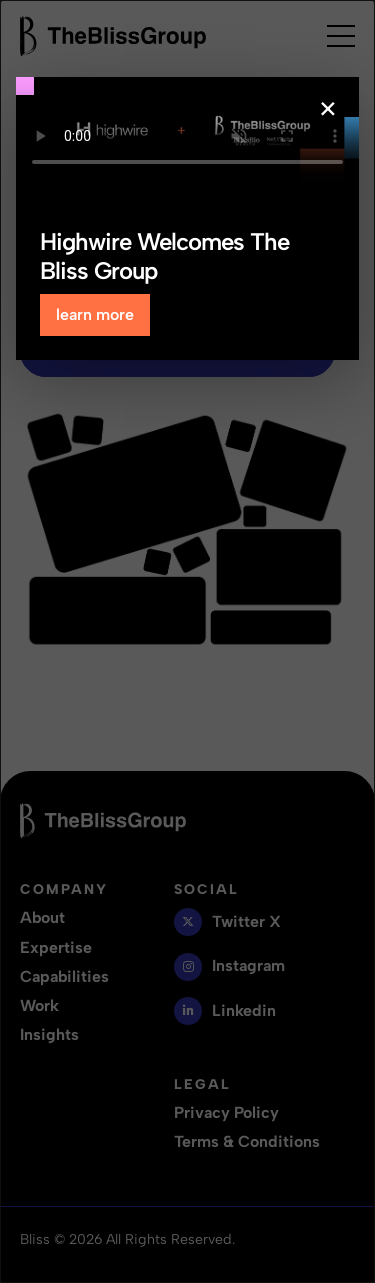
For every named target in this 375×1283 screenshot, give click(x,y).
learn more (95, 314)
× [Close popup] (328, 109)
